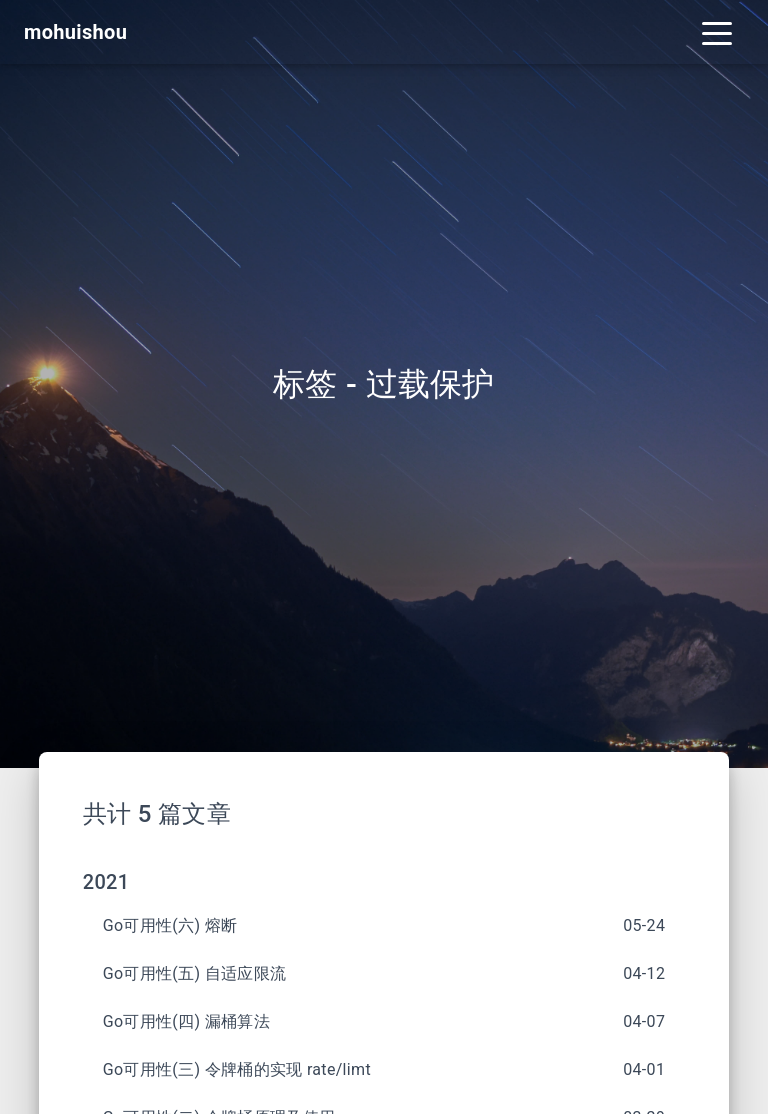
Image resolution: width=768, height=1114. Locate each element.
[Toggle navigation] (717, 32)
